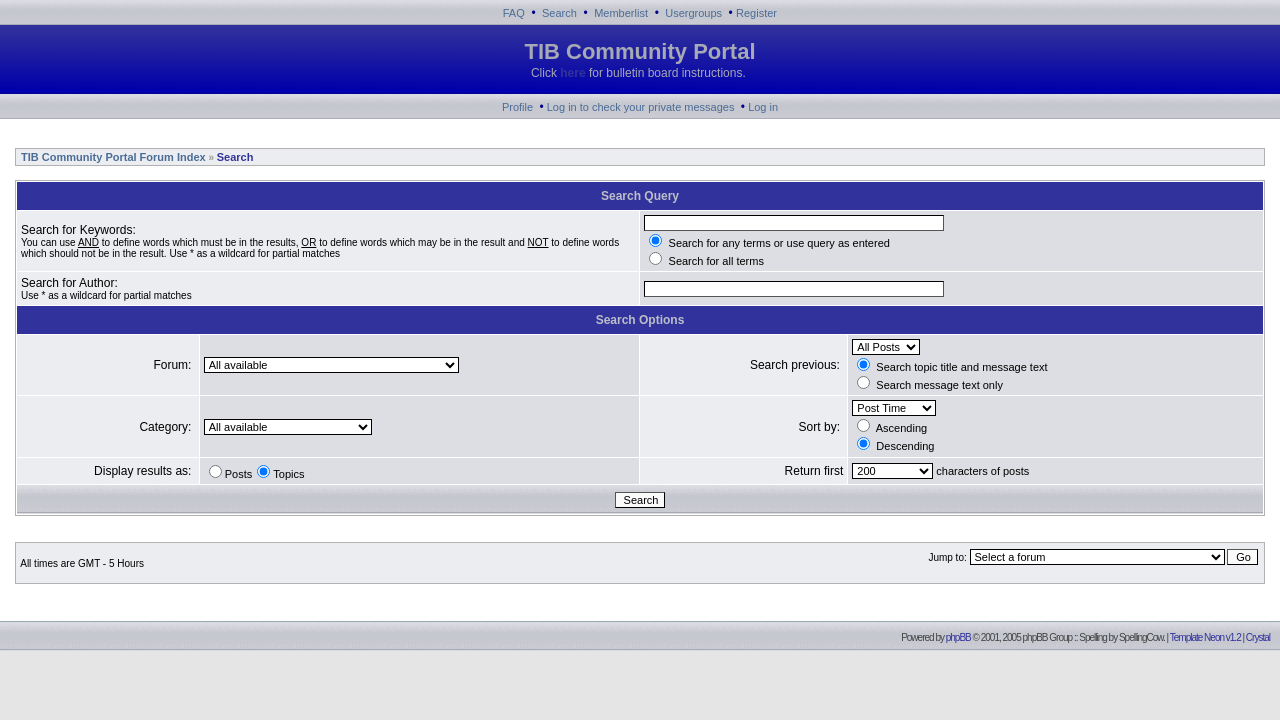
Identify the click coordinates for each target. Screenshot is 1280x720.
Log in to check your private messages (641, 107)
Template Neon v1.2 (1205, 637)
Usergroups (693, 13)
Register (756, 13)
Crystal (1258, 637)
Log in (763, 107)
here (572, 73)
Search (559, 13)
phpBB (958, 637)
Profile (517, 107)
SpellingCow (1141, 637)
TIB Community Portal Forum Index (112, 157)
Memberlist (621, 13)
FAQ (514, 13)
